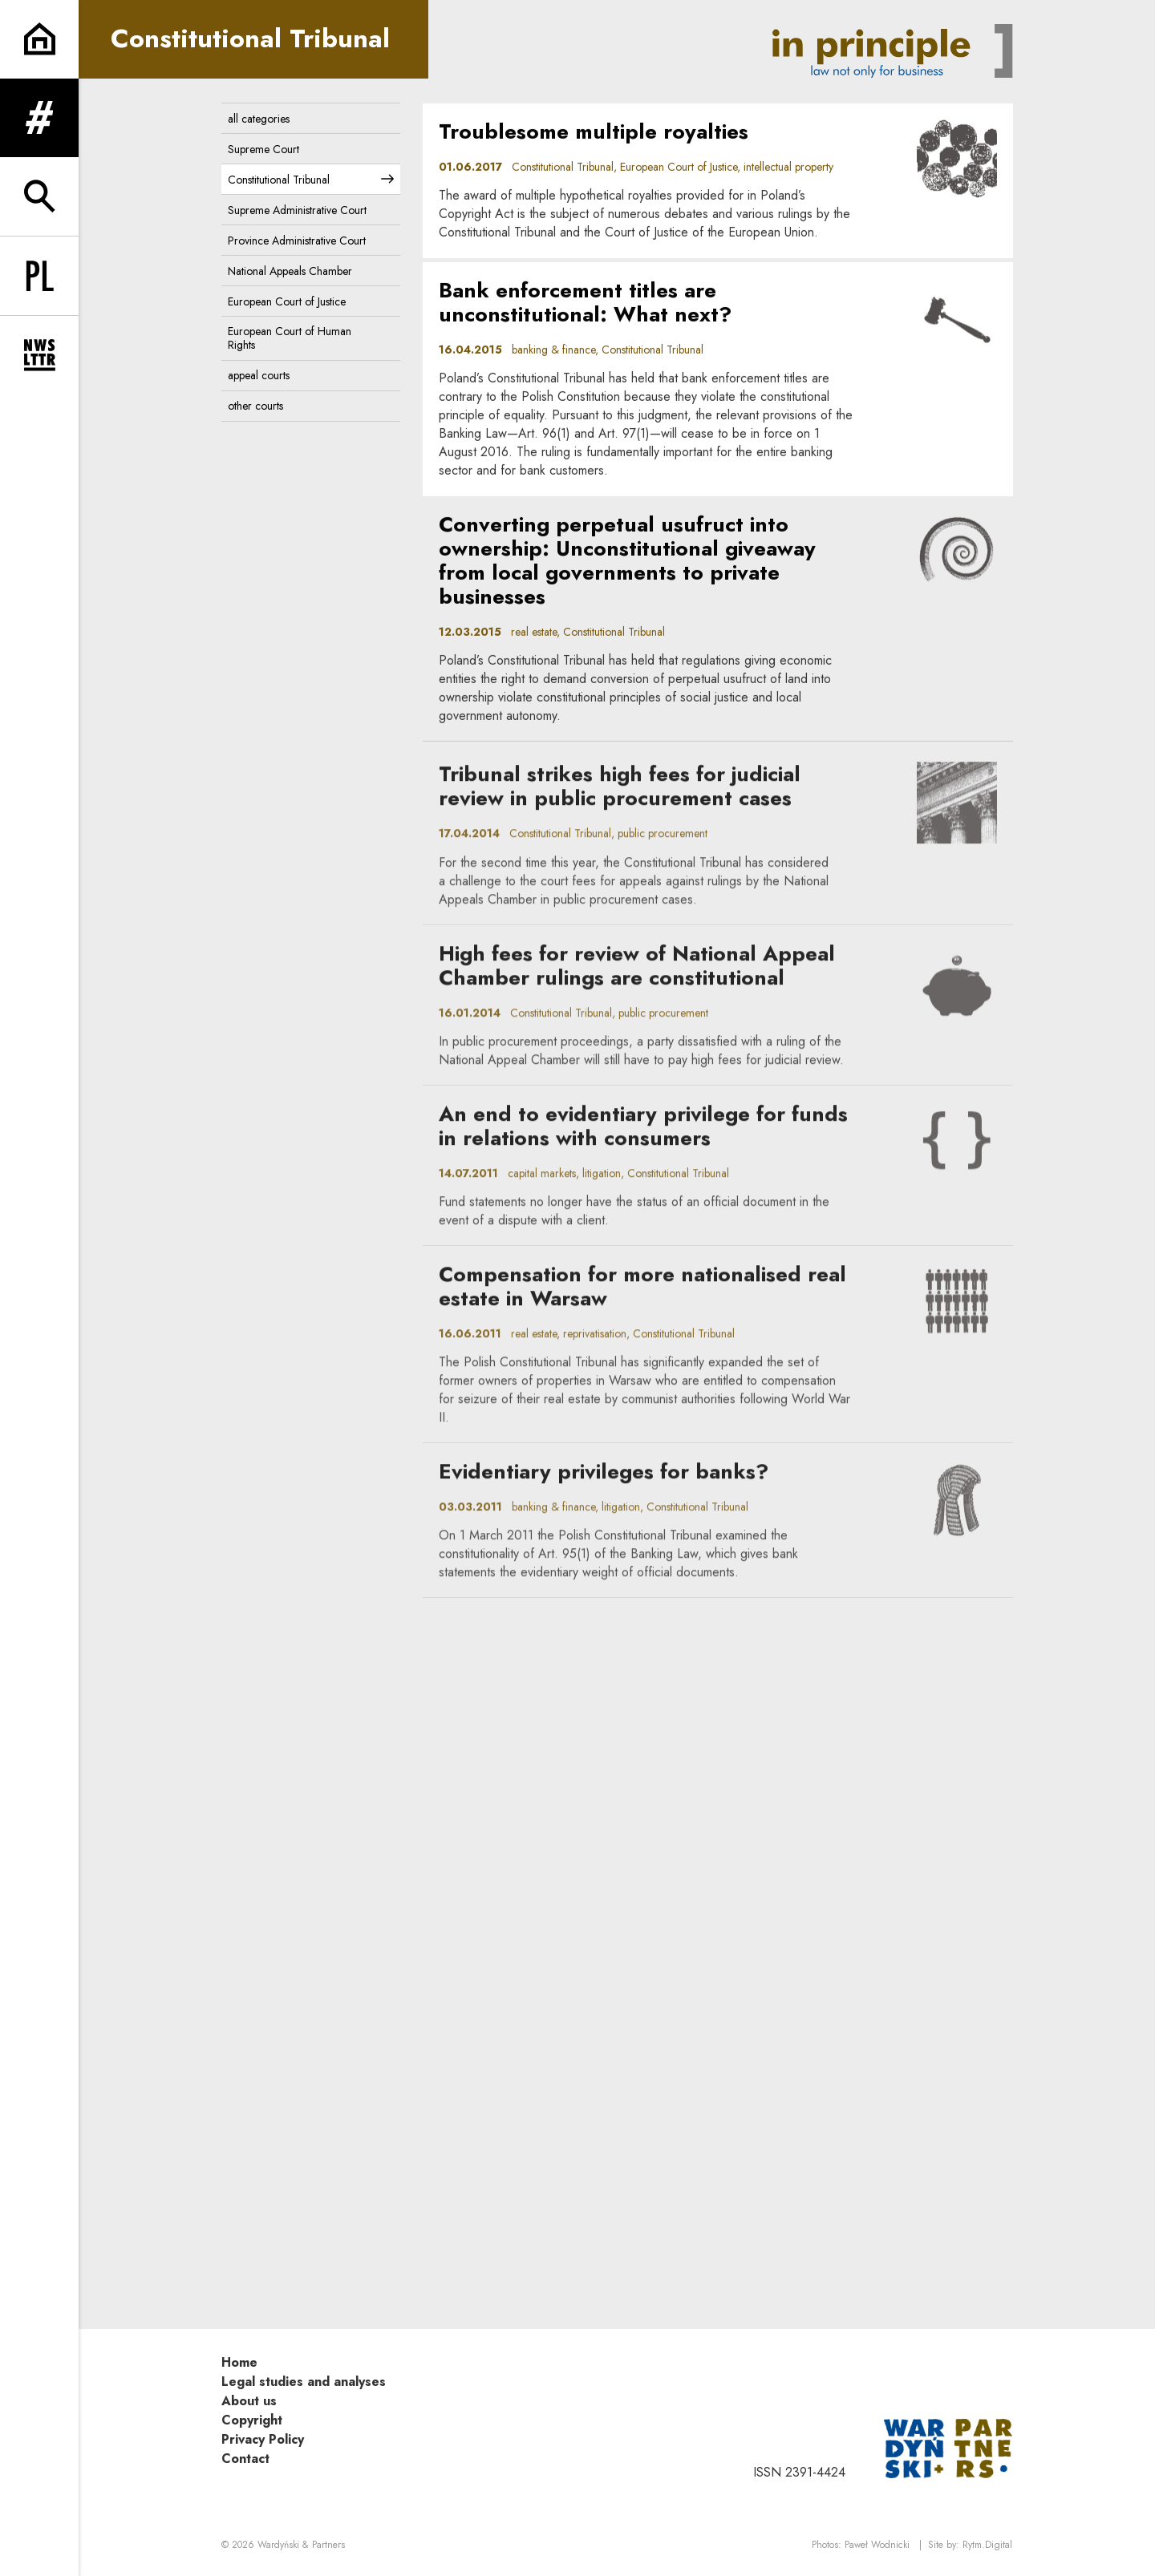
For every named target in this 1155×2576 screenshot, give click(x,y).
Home (239, 2362)
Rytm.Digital (987, 2545)
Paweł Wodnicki (877, 2545)
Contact (245, 2458)
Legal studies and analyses (303, 2381)
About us (249, 2401)
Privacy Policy (262, 2439)
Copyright (251, 2420)
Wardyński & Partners (301, 2545)
